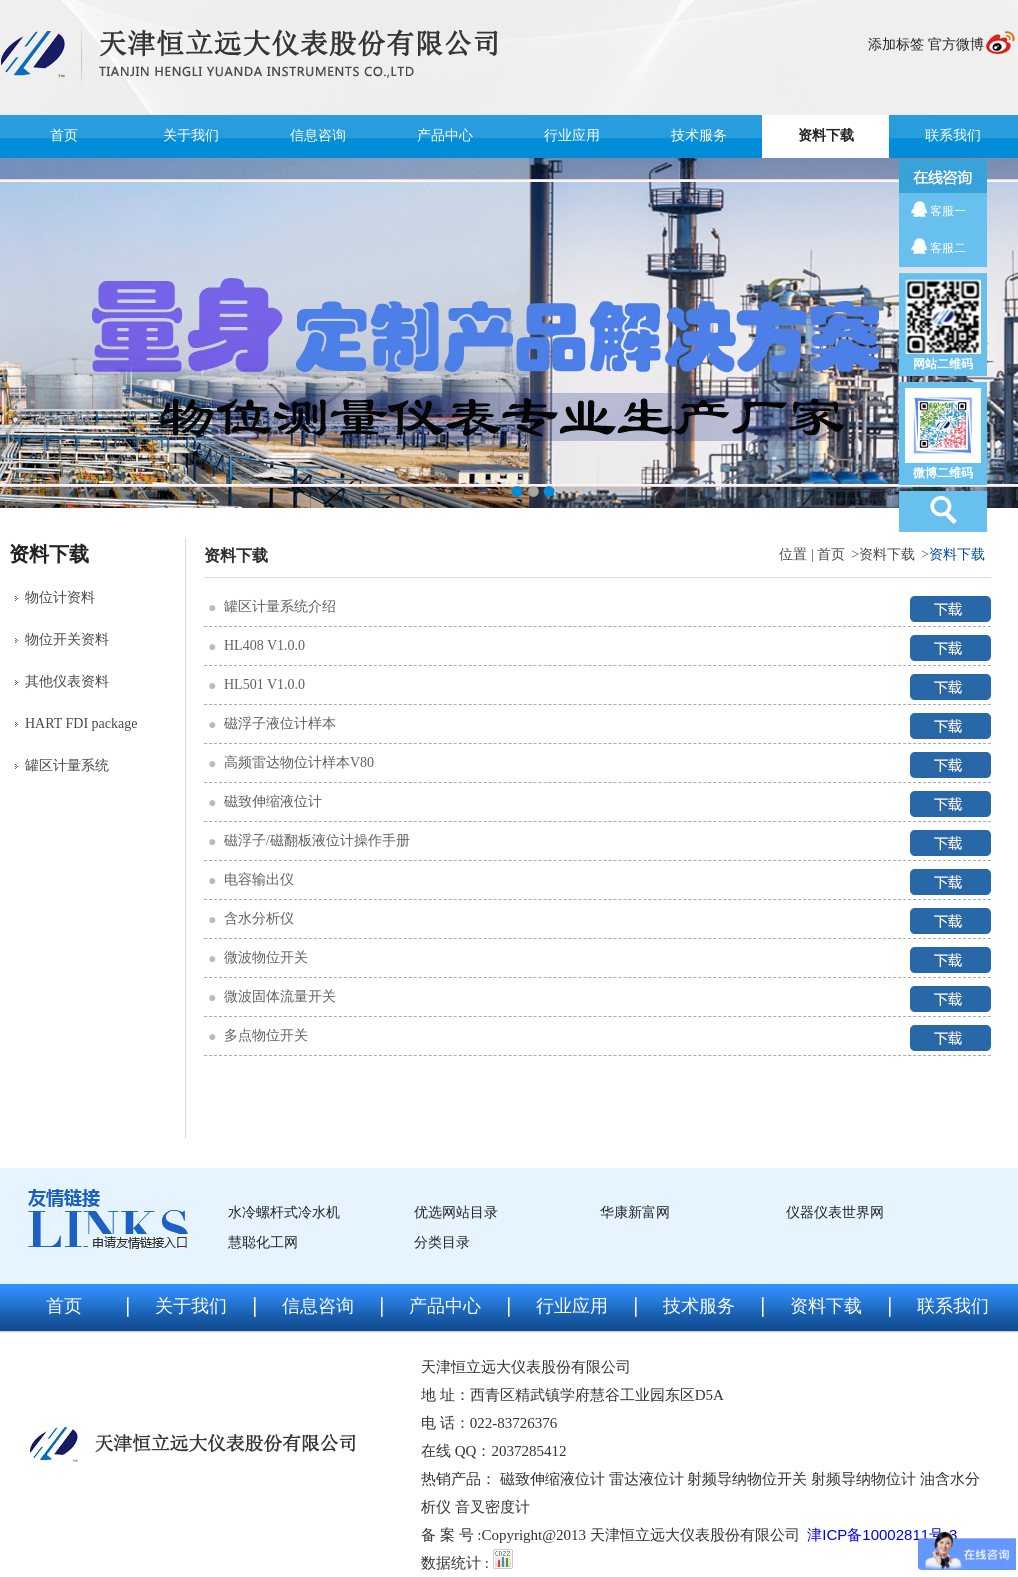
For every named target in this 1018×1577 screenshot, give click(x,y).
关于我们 (191, 135)
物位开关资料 (67, 639)
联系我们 (953, 135)
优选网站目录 (456, 1212)
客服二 (948, 248)
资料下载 (826, 135)
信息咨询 (318, 135)
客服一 (948, 211)
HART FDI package (81, 723)
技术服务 (699, 135)
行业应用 (572, 135)
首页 (64, 135)
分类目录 (442, 1242)
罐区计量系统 (67, 765)
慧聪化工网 (263, 1242)
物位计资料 (60, 597)
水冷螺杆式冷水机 (284, 1212)
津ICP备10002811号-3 (882, 1534)
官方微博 (956, 44)
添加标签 (896, 44)
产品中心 (445, 135)
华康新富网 (635, 1212)
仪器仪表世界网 (835, 1212)
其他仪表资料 (67, 681)
